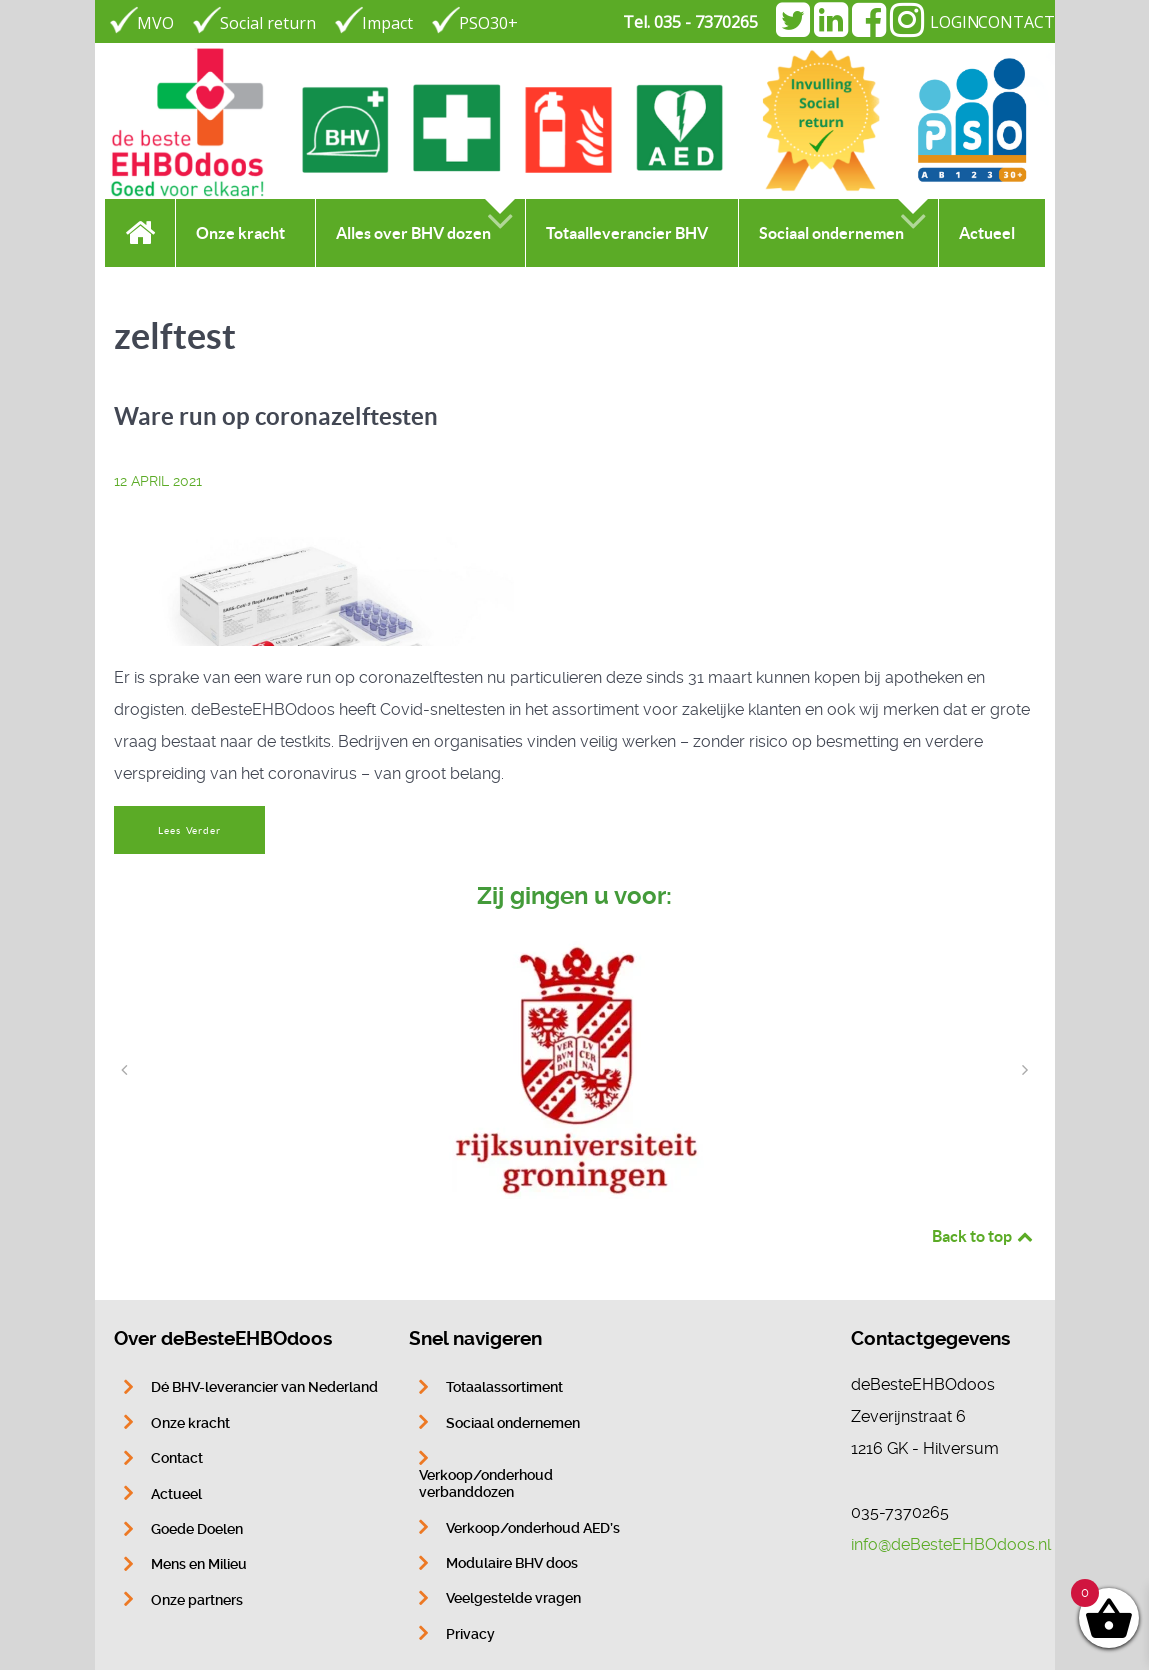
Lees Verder (189, 830)
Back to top (984, 1236)
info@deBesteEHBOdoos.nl (951, 1544)
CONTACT (1016, 22)
